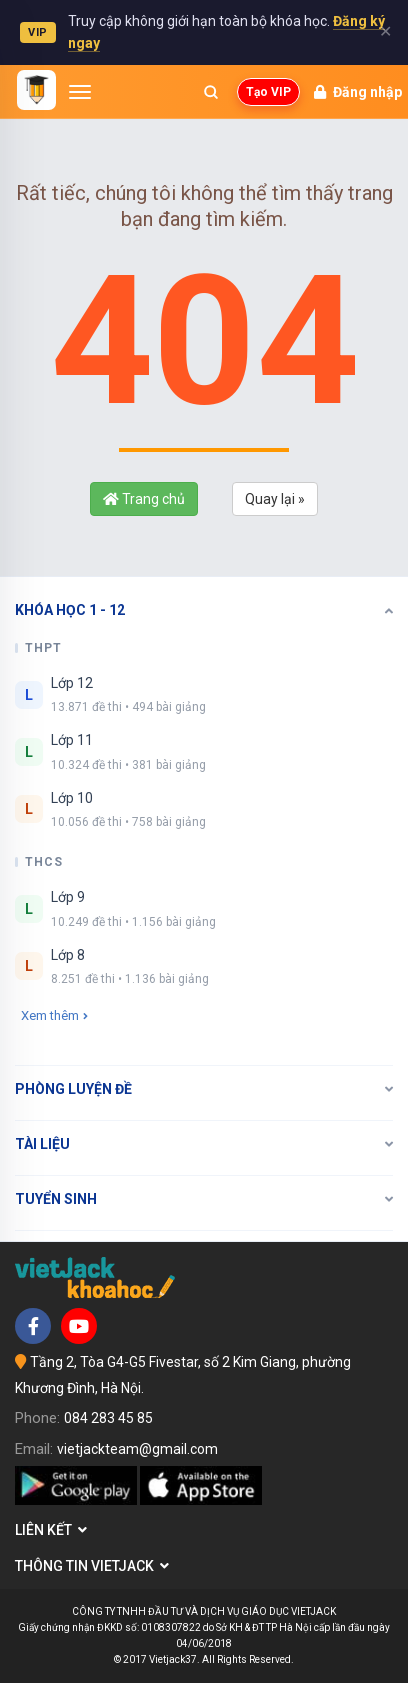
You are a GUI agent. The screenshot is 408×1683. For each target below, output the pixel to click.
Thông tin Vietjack (92, 1566)
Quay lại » (275, 499)
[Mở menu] (80, 92)
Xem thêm (54, 1015)
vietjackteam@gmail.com (137, 1449)
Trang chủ (144, 499)
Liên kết (51, 1530)
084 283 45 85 (108, 1418)
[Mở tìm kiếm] (211, 92)
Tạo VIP (268, 92)
